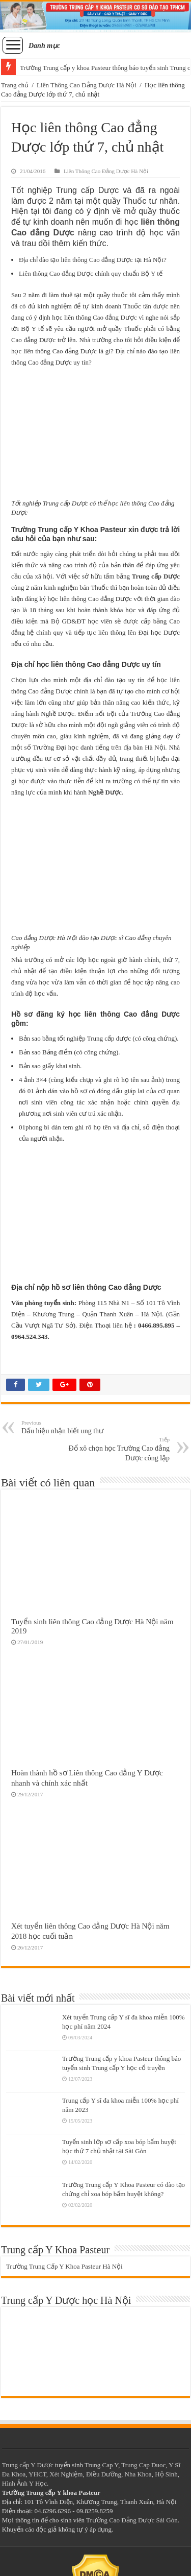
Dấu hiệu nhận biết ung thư (73, 1427)
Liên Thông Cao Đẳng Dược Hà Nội (87, 85)
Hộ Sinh (166, 2474)
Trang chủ (15, 85)
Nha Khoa (138, 2474)
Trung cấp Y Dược (27, 2465)
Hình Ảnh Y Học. (25, 2483)
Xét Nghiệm (66, 2474)
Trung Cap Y (101, 2465)
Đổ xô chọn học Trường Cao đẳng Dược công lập (117, 1448)
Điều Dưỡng (103, 2474)
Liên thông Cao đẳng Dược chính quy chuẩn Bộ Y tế (90, 273)
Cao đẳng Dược (115, 317)
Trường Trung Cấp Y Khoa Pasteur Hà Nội (64, 2266)
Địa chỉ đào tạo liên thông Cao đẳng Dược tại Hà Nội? (93, 259)
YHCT (37, 2474)
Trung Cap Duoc (143, 2465)
